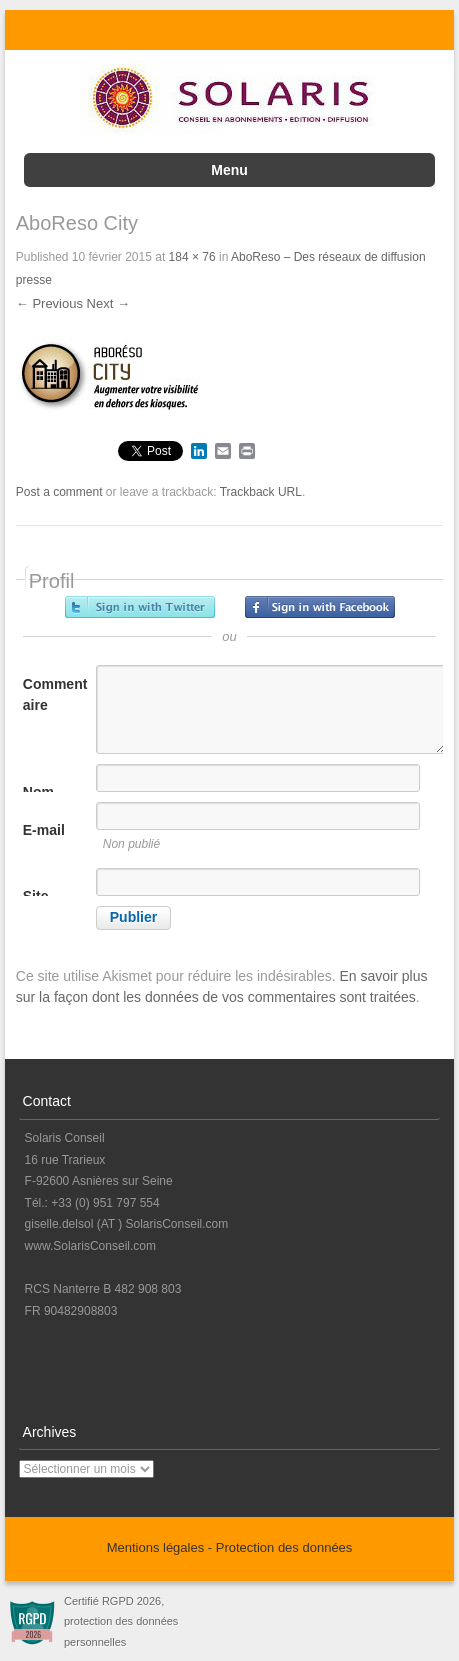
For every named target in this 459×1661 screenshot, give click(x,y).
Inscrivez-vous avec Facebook (320, 607)
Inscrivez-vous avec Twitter (140, 607)
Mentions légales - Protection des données (230, 1547)
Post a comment (59, 492)
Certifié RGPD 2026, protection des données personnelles (121, 1622)
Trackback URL (261, 492)
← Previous (49, 303)
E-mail (44, 830)
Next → (108, 303)
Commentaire (55, 694)
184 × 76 (192, 257)
